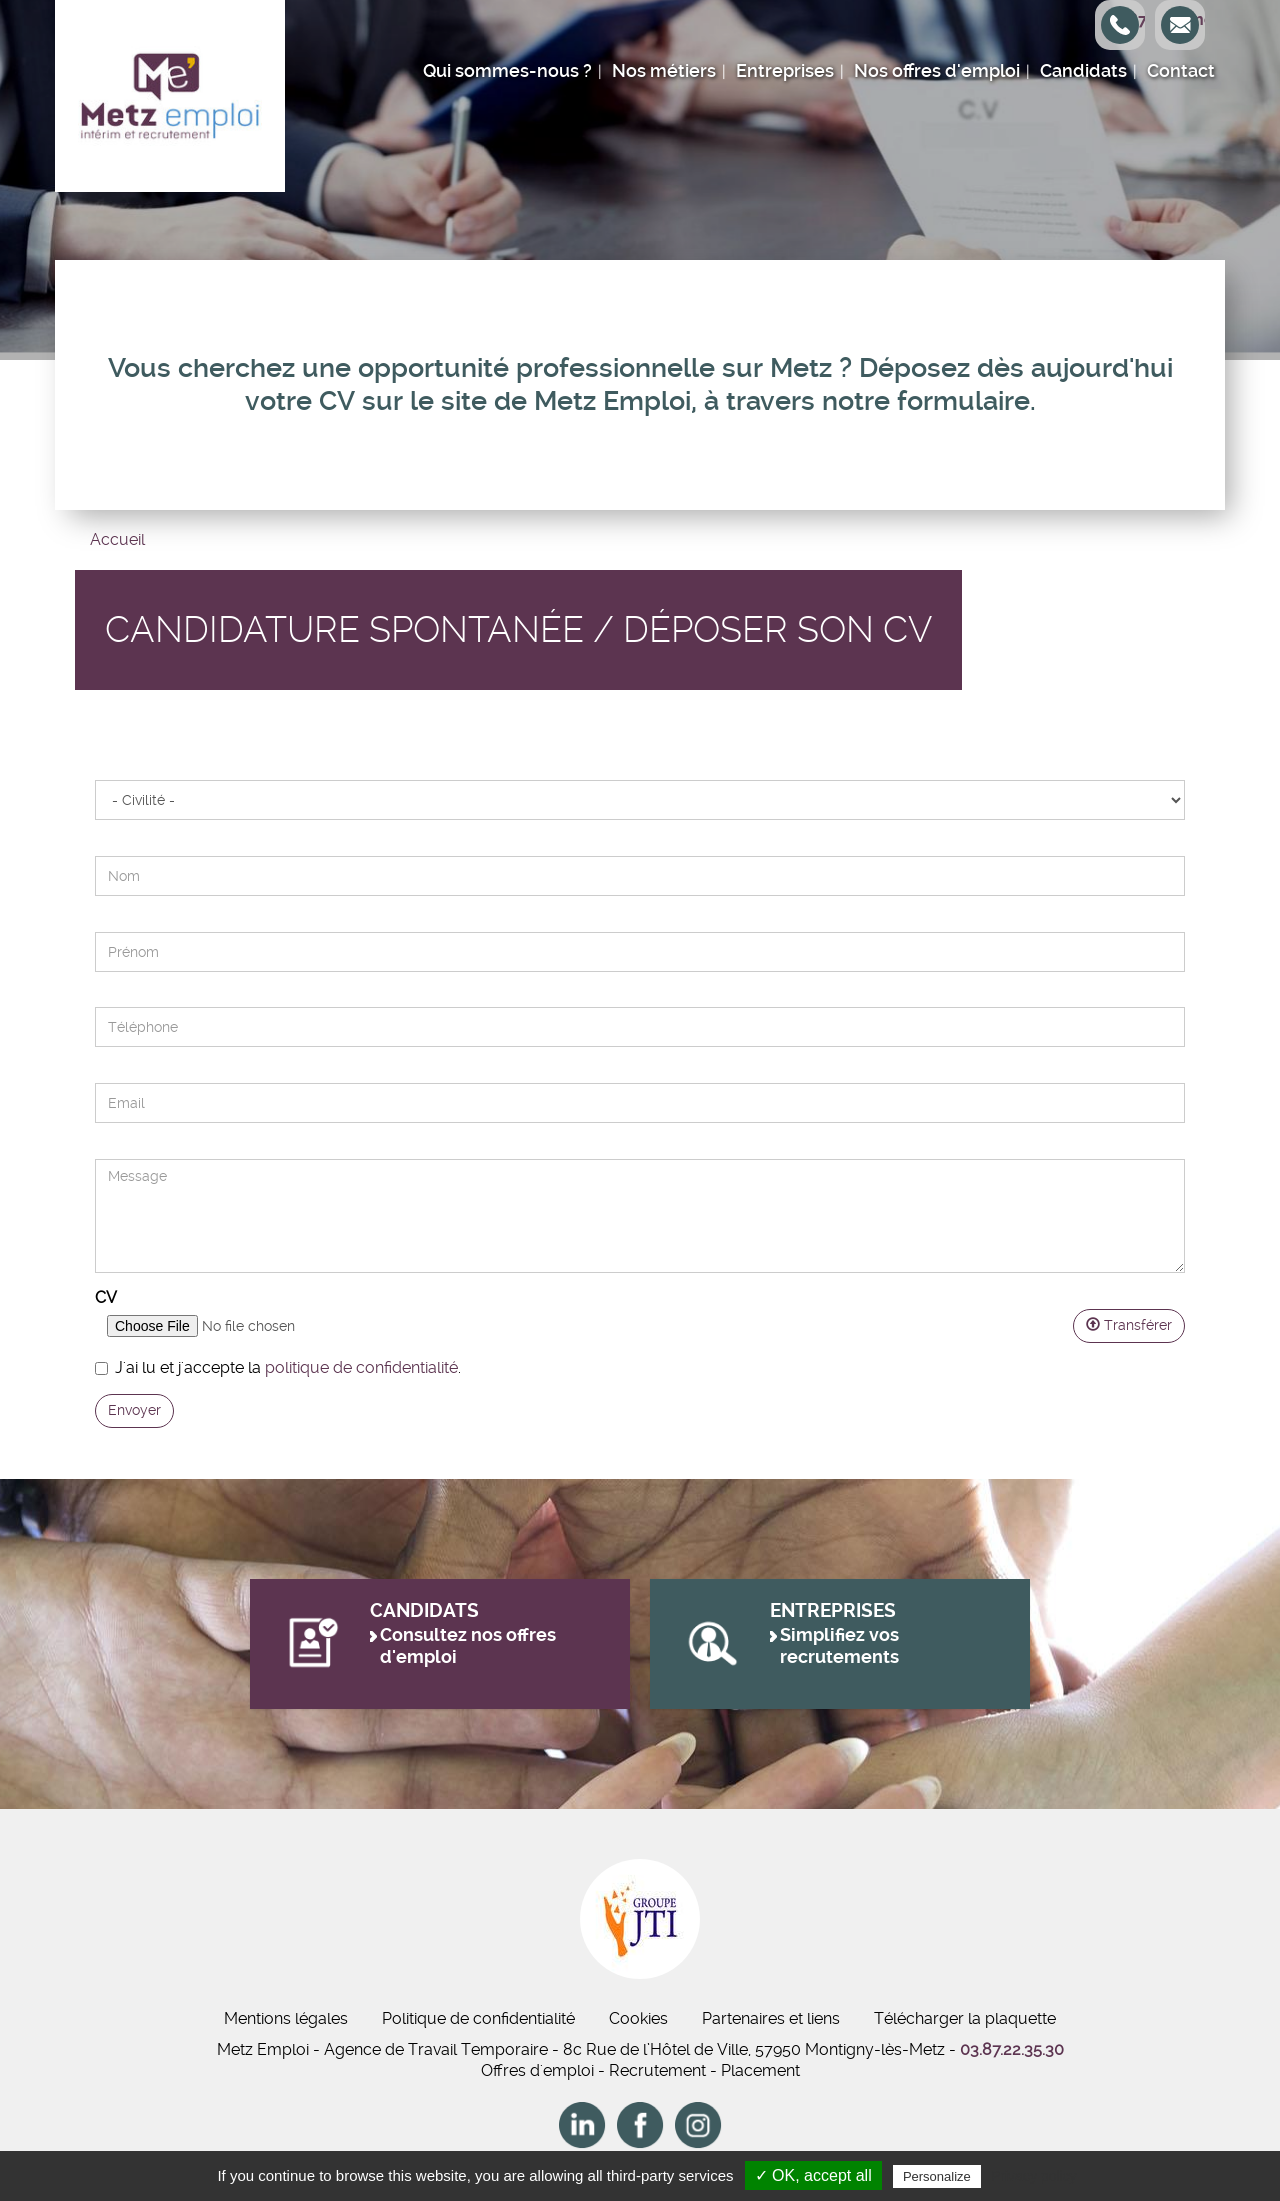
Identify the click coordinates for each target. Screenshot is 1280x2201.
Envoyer (134, 1410)
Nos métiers (664, 71)
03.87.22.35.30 (1012, 2049)
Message (94, 1137)
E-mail (94, 1061)
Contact (1181, 71)
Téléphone (94, 996)
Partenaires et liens (771, 2018)
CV (106, 1297)
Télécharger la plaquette (965, 2018)
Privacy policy (1034, 2176)
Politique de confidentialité (478, 2018)
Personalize (937, 2176)
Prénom (94, 910)
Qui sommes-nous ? (507, 71)
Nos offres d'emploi (937, 71)
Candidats (1083, 71)
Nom (94, 834)
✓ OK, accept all (813, 2175)
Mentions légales (286, 2018)
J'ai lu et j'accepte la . (278, 1367)
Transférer (1129, 1325)
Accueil (117, 539)
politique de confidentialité (361, 1367)
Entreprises (785, 71)
